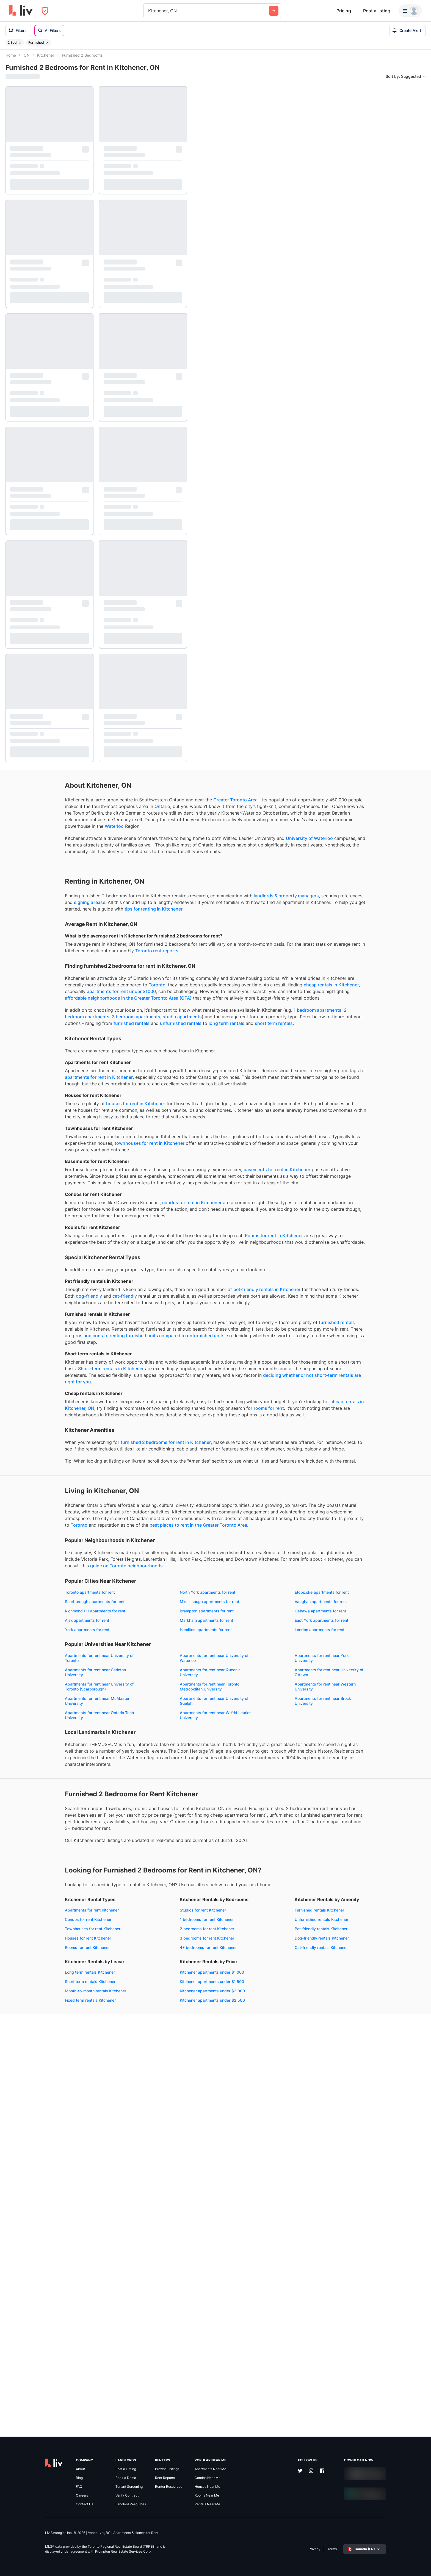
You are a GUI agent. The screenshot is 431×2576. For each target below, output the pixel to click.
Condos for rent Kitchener (28, 2280)
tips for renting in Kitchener (155, 953)
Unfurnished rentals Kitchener (32, 2342)
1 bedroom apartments (86, 1087)
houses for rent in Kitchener (76, 1201)
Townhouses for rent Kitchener (33, 2289)
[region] (311, 1312)
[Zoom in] (422, 2551)
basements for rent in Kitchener (38, 1293)
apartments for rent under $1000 (135, 1049)
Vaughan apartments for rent (141, 1866)
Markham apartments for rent (32, 1894)
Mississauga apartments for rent (35, 1866)
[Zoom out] (422, 2559)
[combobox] (149, 10)
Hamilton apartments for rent (141, 1904)
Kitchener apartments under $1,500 (37, 2404)
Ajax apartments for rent (137, 1885)
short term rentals (92, 1107)
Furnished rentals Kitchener (30, 2332)
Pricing (343, 10)
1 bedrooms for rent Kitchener (142, 2280)
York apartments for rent (27, 1904)
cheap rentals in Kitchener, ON (122, 1604)
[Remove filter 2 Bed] (20, 42)
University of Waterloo (76, 869)
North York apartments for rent (143, 1848)
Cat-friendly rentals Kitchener (32, 2370)
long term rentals (45, 1107)
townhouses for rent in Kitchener (40, 1260)
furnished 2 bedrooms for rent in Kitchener (106, 1651)
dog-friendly (148, 1452)
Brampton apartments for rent (142, 1876)
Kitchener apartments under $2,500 (38, 2423)
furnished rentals (124, 1101)
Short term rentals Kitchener (140, 2342)
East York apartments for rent (142, 1894)
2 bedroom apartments (136, 1087)
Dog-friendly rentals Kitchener (32, 2361)
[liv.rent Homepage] (21, 11)
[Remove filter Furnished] (47, 42)
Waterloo (14, 851)
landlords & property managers (48, 940)
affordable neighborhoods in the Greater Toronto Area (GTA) (68, 1062)
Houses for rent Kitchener (28, 2298)
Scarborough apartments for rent (145, 1857)
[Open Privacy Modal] (45, 11)
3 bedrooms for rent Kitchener (142, 2298)
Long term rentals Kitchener (140, 2332)
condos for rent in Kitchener (132, 1333)
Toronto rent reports (45, 1002)
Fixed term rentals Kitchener (140, 2361)
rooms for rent (151, 1611)
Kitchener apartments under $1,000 (37, 2395)
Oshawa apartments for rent (31, 1885)
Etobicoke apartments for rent (32, 1857)
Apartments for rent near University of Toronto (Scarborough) (39, 1984)
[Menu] (410, 10)
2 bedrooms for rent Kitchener (142, 2289)
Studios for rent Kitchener (138, 2270)
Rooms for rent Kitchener (27, 2308)
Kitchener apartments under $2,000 (38, 2413)
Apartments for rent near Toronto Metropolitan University (145, 1984)
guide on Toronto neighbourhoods (129, 1821)
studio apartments (51, 1094)
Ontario (61, 818)
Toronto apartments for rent (30, 1848)
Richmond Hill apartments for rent (35, 1876)
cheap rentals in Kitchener (48, 1049)
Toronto (42, 1042)
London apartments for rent (30, 1913)
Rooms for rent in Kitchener (34, 1379)
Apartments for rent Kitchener (32, 2270)
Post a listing (376, 10)
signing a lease (151, 940)
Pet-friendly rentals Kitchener (31, 2351)
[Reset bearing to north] (422, 2567)
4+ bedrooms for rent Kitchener (143, 2308)
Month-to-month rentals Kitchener (146, 2351)
